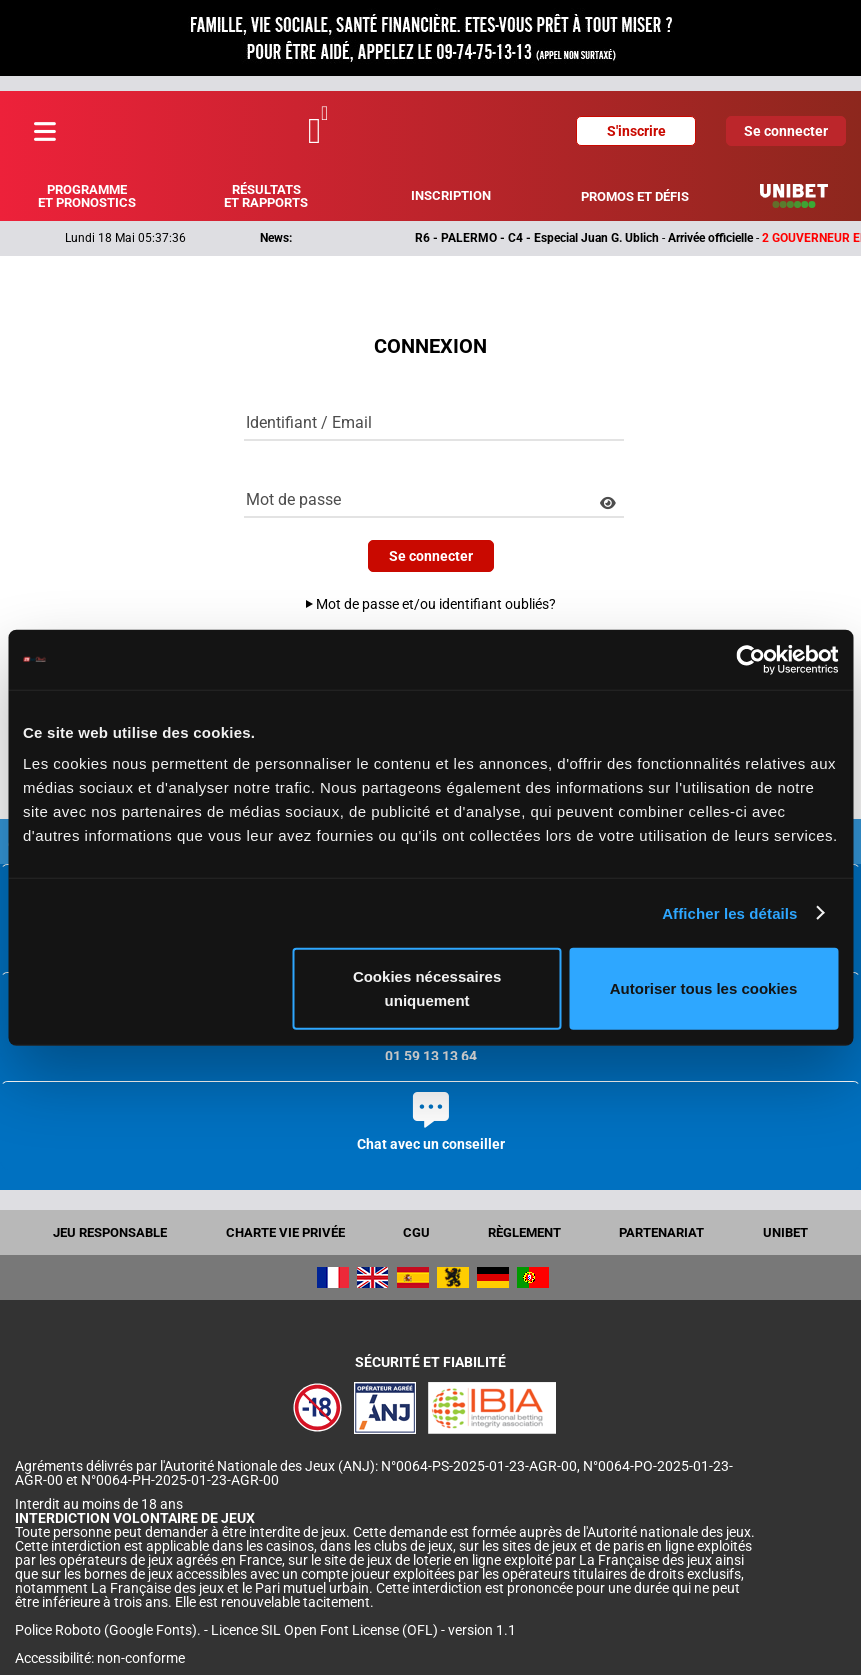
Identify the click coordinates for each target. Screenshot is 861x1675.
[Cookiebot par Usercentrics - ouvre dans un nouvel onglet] (750, 659)
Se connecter (786, 131)
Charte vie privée (285, 1232)
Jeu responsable (110, 1232)
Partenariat (661, 1232)
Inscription (451, 195)
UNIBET (785, 1232)
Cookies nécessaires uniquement (427, 988)
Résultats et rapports (266, 196)
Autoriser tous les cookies (704, 988)
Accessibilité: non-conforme (100, 1658)
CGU (416, 1232)
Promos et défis (635, 196)
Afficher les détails (729, 912)
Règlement (524, 1232)
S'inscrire (636, 131)
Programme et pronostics (87, 196)
